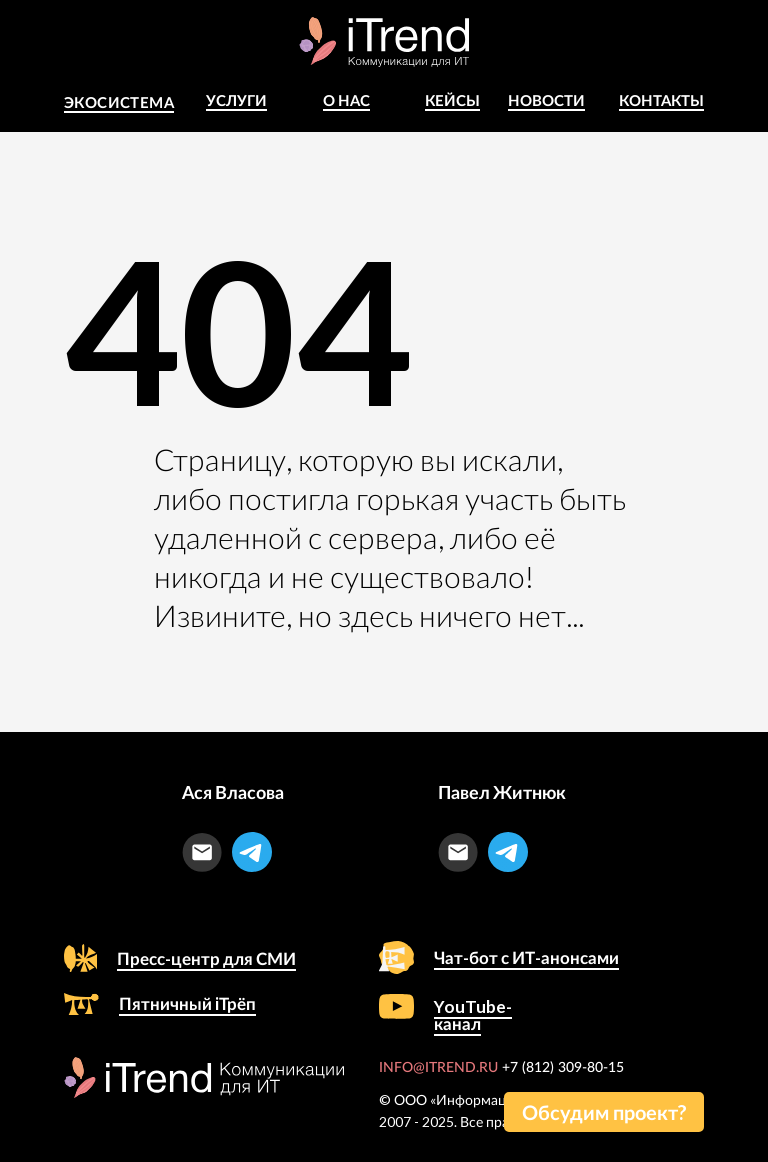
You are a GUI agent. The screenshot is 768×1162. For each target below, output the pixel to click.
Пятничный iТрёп (187, 1003)
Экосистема (119, 102)
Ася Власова (233, 792)
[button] (604, 1112)
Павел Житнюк (502, 792)
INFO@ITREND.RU (438, 1068)
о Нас (346, 100)
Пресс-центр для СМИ (206, 958)
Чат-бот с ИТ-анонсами (526, 957)
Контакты (661, 100)
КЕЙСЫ (452, 100)
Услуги (236, 100)
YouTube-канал (473, 1015)
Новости (546, 100)
